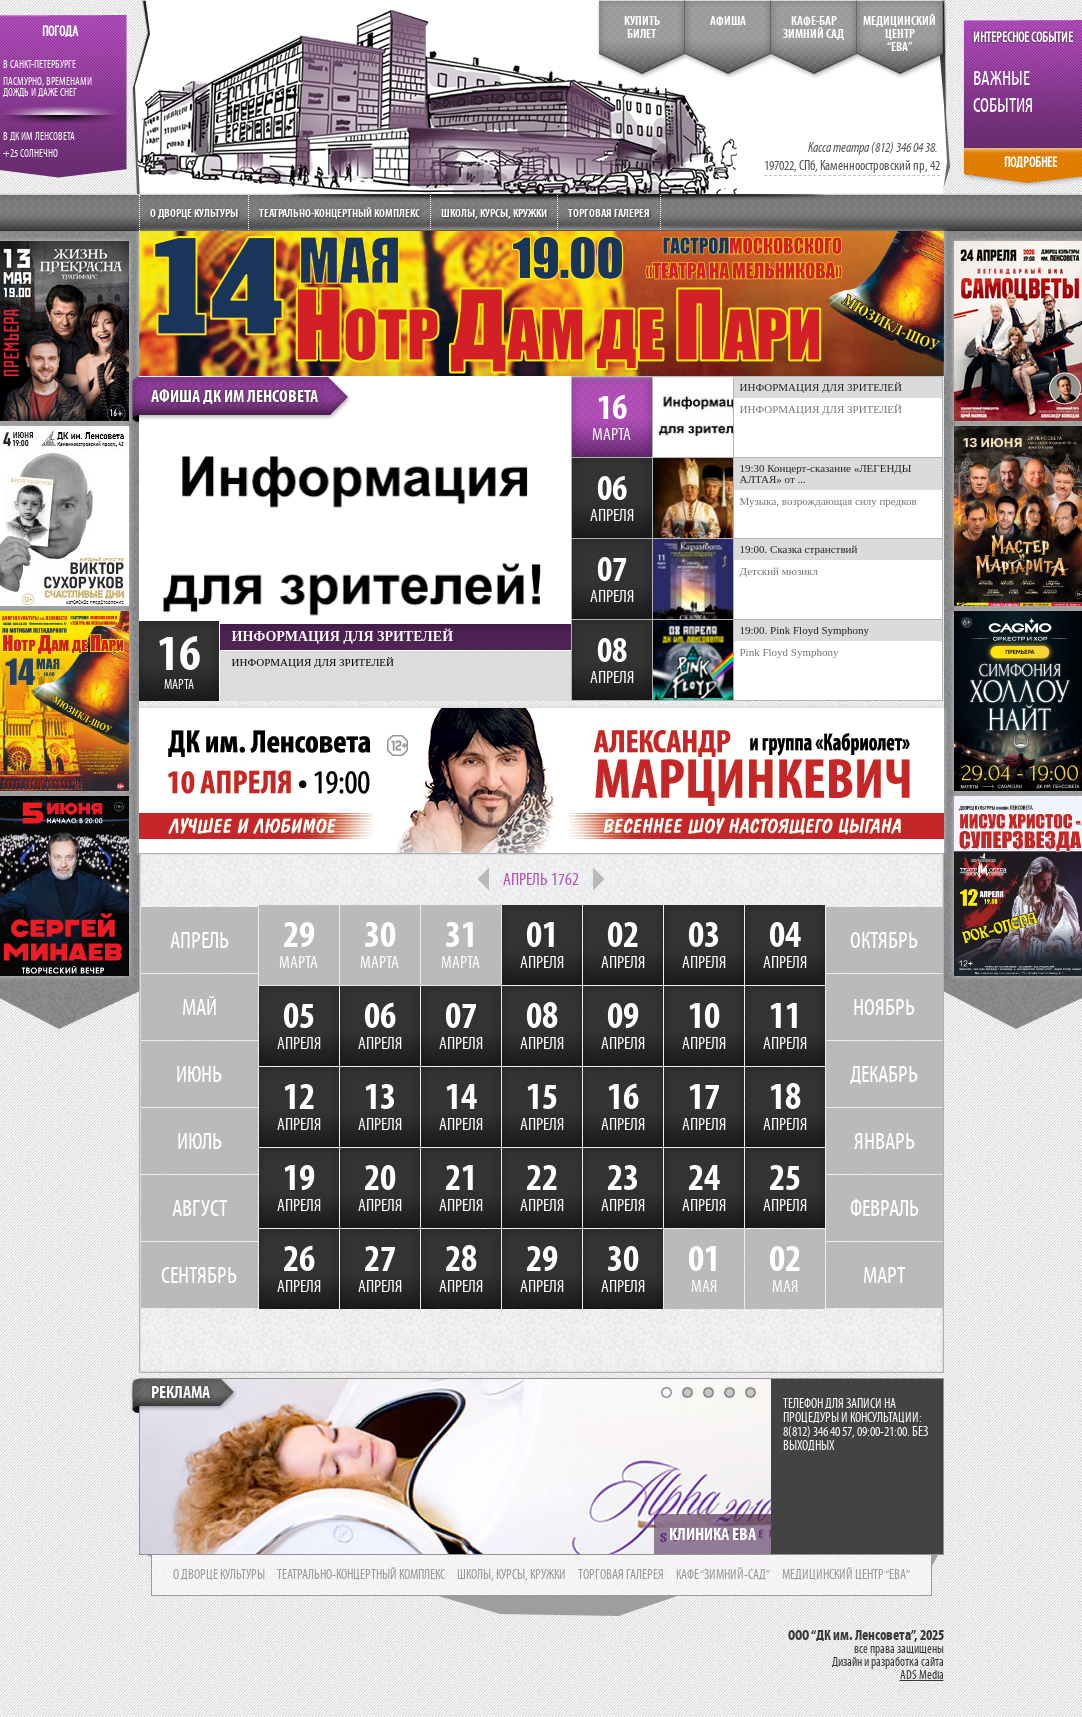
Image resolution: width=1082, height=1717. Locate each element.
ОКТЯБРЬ (884, 940)
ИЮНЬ (199, 1074)
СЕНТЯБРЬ (199, 1275)
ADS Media (922, 1675)
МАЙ (199, 1007)
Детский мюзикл (779, 571)
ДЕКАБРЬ (884, 1074)
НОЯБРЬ (884, 1007)
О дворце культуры (194, 212)
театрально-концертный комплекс (361, 1575)
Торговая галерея (609, 212)
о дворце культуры (219, 1575)
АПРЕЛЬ (199, 940)
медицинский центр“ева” (899, 34)
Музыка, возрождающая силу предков (828, 501)
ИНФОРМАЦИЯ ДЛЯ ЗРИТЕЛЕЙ (821, 409)
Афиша (728, 21)
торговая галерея (621, 1575)
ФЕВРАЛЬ (884, 1208)
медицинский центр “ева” (846, 1575)
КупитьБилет (642, 27)
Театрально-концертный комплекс (339, 212)
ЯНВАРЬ (884, 1141)
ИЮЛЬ (199, 1141)
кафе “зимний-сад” (723, 1575)
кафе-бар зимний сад (813, 27)
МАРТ (884, 1275)
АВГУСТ (199, 1208)
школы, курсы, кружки (511, 1575)
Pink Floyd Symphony (789, 652)
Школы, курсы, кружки (494, 212)
